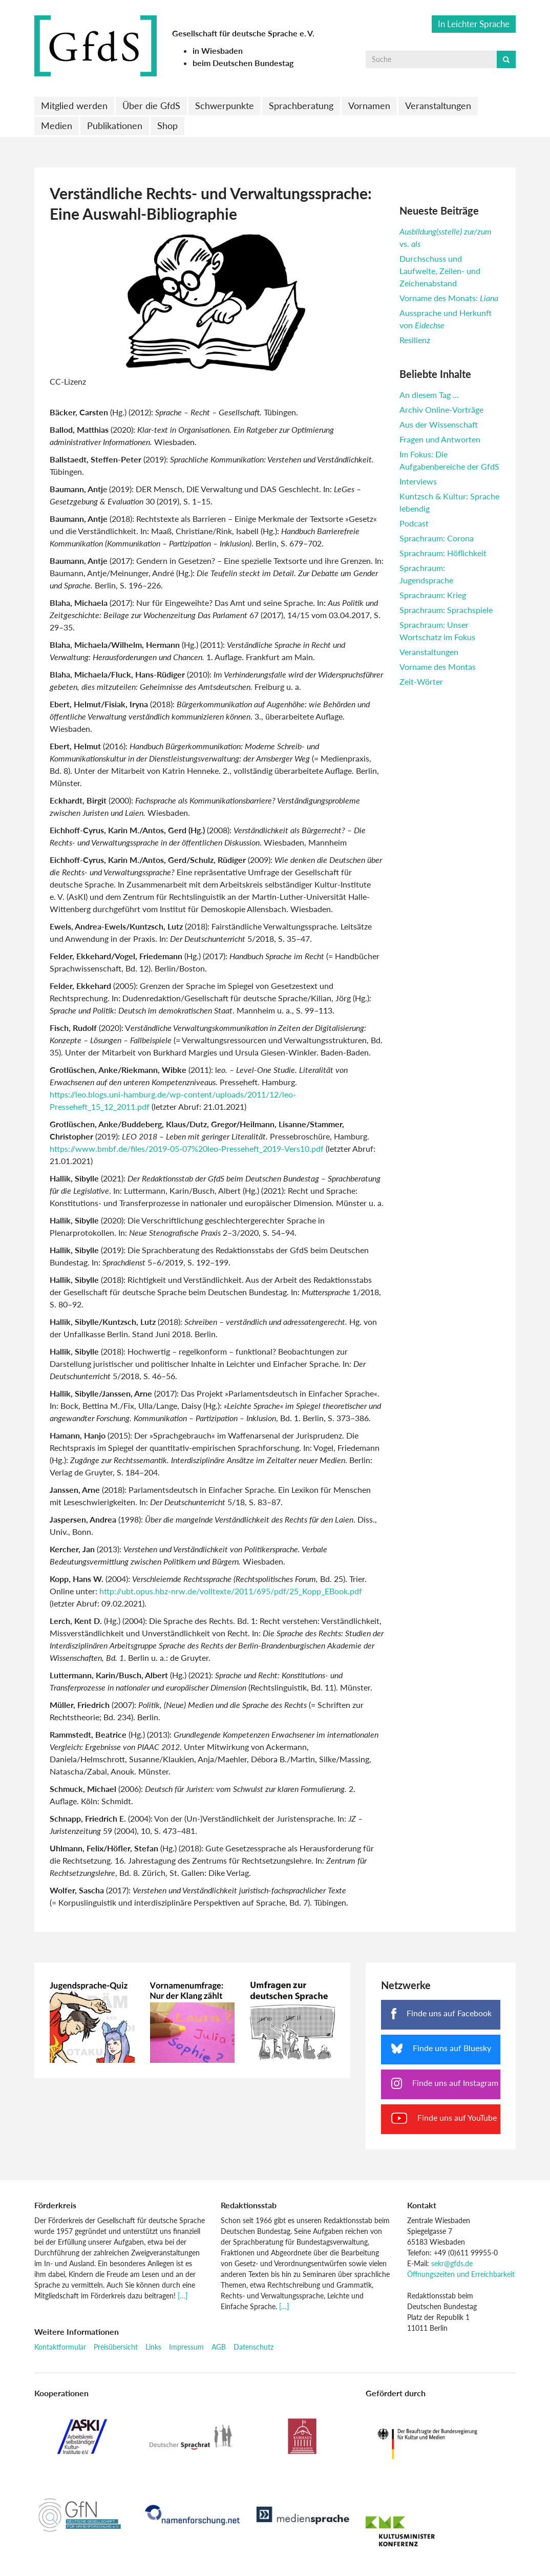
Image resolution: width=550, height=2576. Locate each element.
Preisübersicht (116, 2346)
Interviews (418, 481)
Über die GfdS (151, 105)
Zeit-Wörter (421, 681)
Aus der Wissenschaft (438, 424)
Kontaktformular (60, 2346)
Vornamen (369, 105)
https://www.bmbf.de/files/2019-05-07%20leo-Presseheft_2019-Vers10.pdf (187, 1148)
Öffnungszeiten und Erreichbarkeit (461, 2274)
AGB (218, 2346)
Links (153, 2346)
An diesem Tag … (429, 394)
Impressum (186, 2346)
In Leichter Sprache (474, 23)
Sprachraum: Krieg (432, 595)
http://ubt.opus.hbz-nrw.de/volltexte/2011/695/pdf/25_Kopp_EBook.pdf (230, 1591)
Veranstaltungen (438, 105)
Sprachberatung (301, 105)
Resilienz (414, 340)
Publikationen (114, 125)
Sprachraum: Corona (436, 538)
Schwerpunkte (224, 105)
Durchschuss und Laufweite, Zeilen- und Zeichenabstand (439, 271)
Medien (56, 125)
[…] (182, 2295)
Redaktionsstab (249, 2205)
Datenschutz (253, 2346)
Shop (167, 125)
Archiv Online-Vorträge (441, 409)
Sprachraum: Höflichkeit (442, 553)
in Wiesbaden (218, 50)
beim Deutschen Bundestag (243, 63)
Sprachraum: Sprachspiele (446, 610)
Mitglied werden (74, 105)
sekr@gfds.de (452, 2263)
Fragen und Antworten (439, 439)
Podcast (414, 523)
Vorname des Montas (437, 666)
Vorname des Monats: (448, 298)
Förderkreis (55, 2205)
